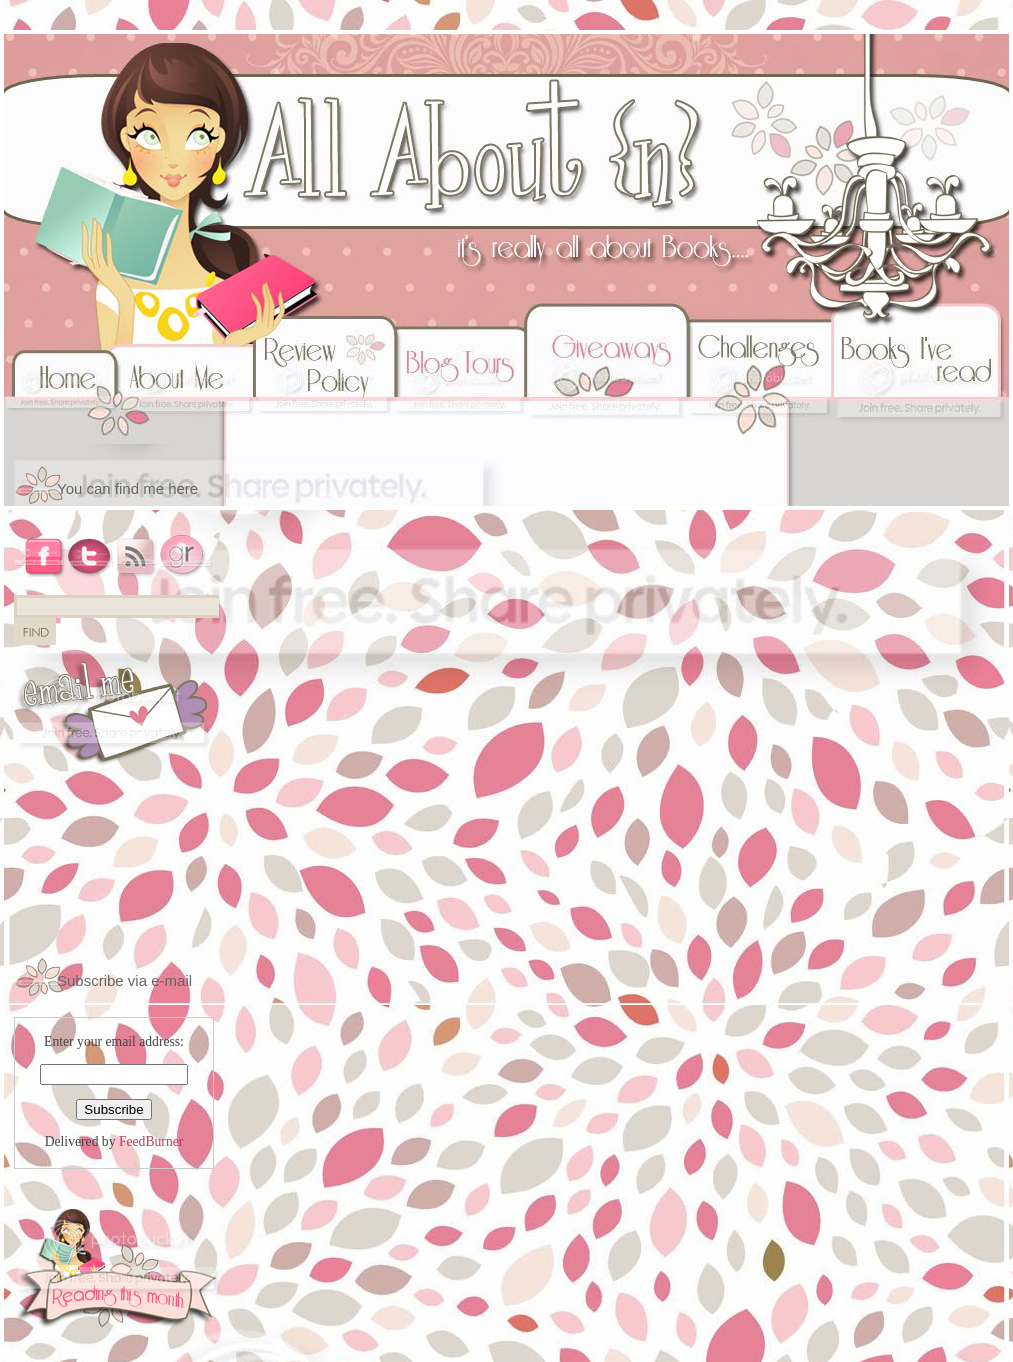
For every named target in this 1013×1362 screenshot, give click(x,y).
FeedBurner (151, 1141)
